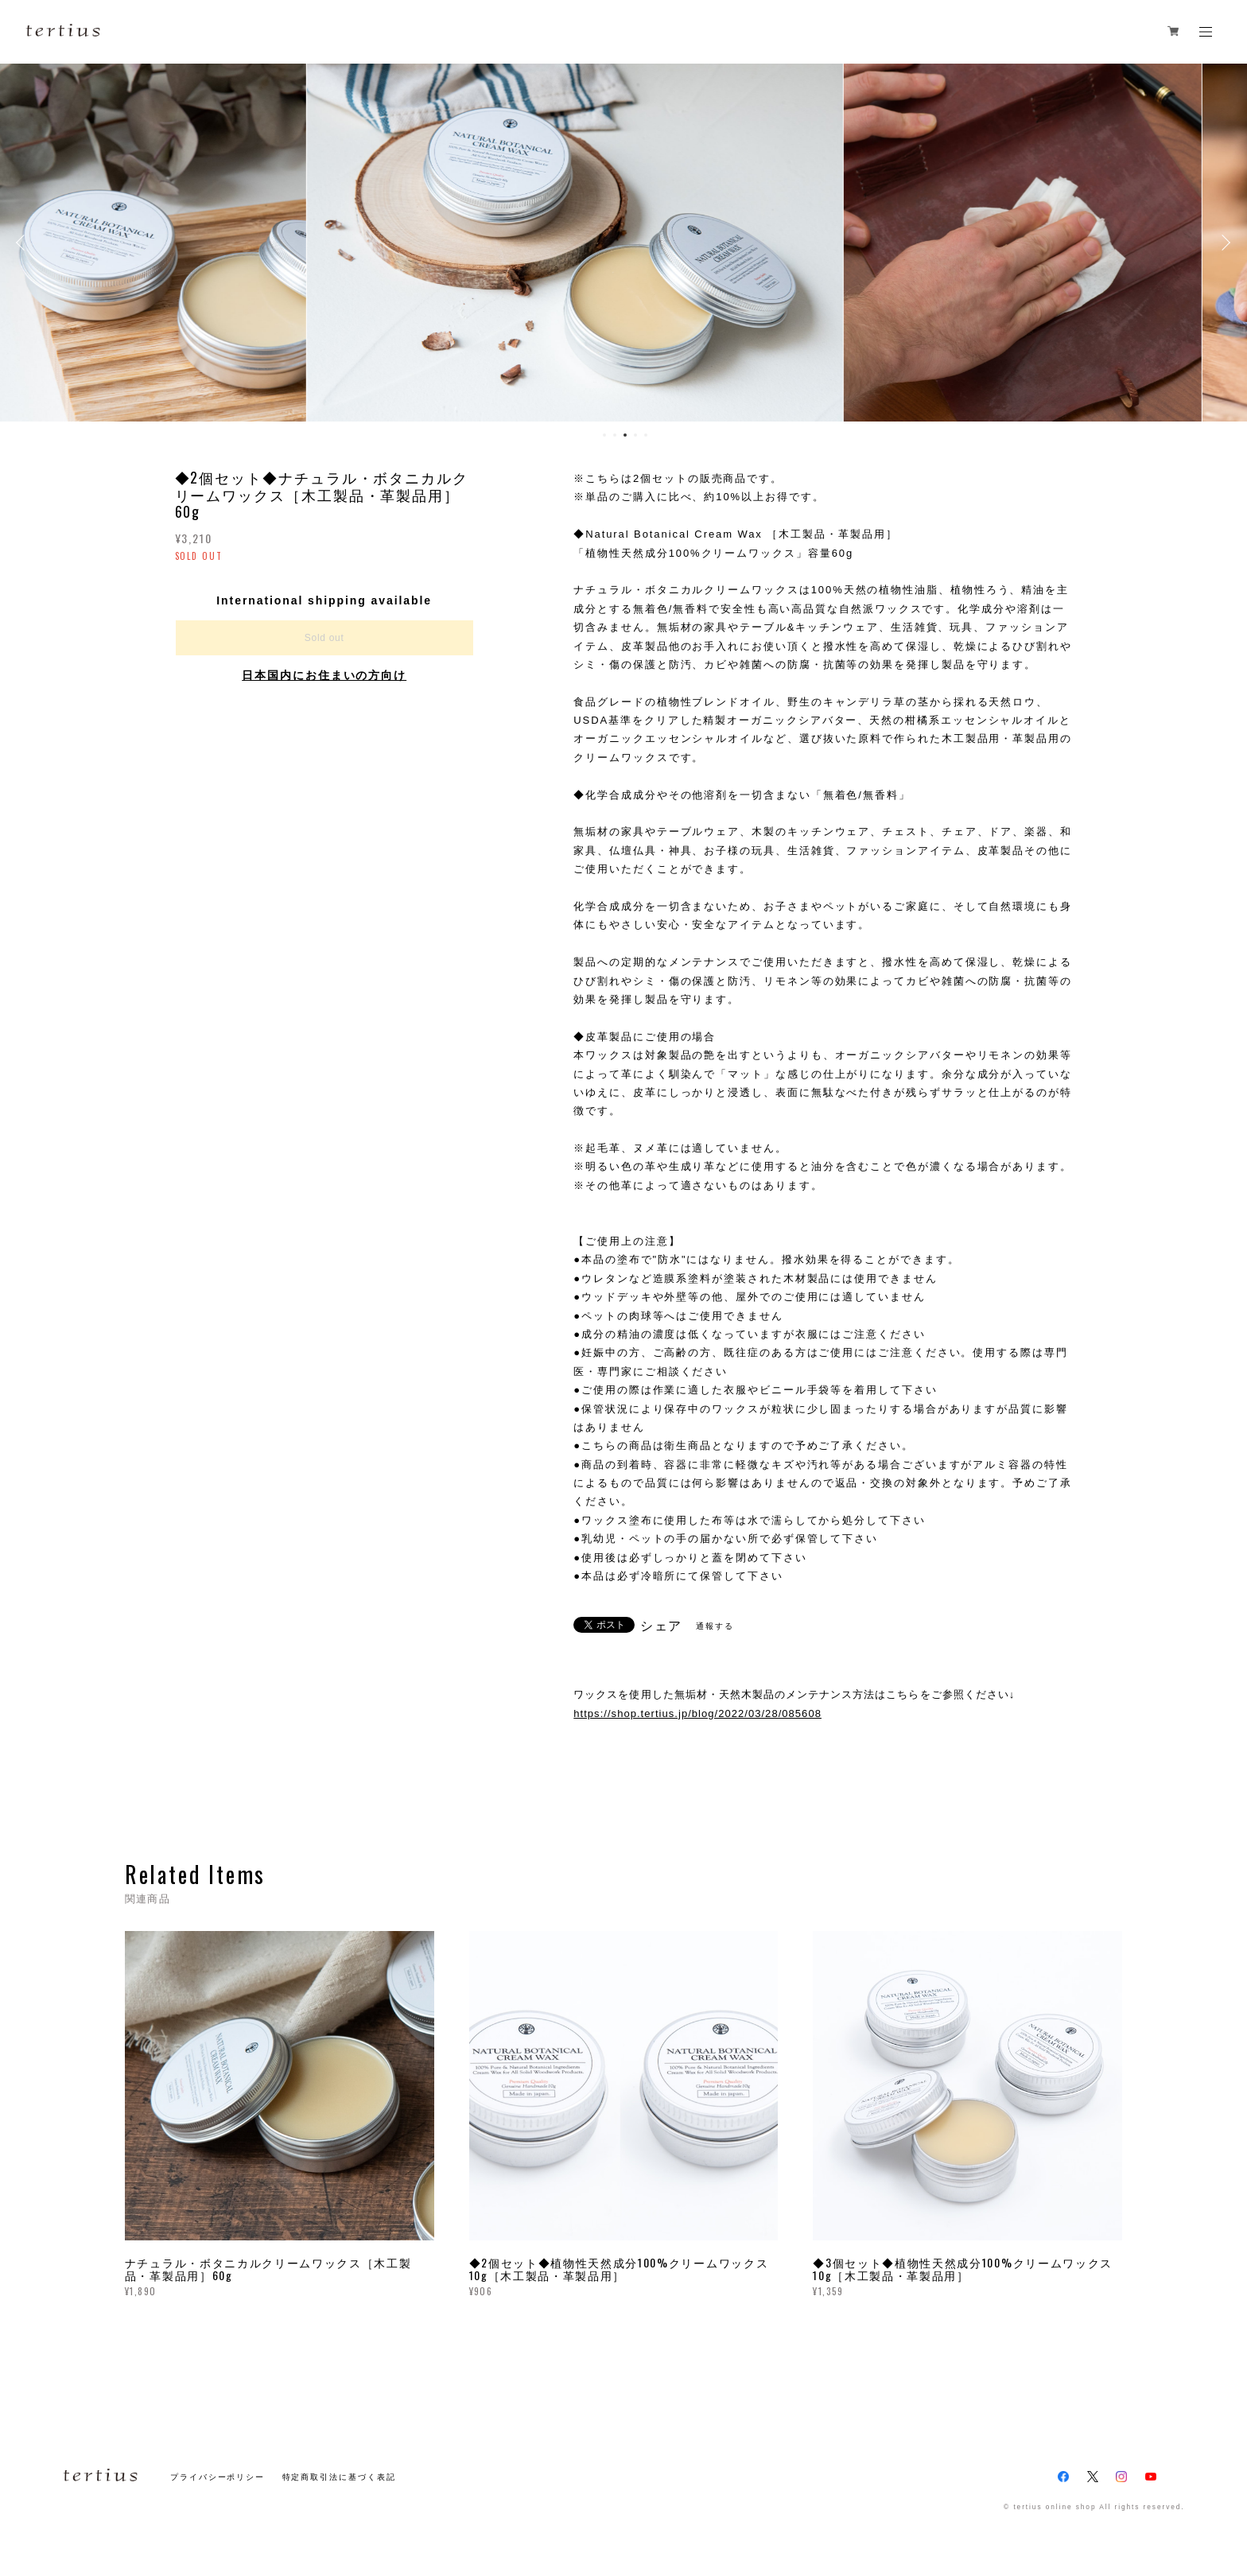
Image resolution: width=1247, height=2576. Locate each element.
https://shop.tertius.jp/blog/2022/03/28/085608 (697, 1713)
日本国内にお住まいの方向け (324, 675)
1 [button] (604, 435)
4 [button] (635, 435)
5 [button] (645, 435)
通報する (715, 1626)
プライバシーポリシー (217, 2477)
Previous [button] (24, 243)
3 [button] (625, 435)
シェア (661, 1626)
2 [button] (614, 435)
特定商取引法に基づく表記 (339, 2477)
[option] (623, 243)
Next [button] (1223, 243)
